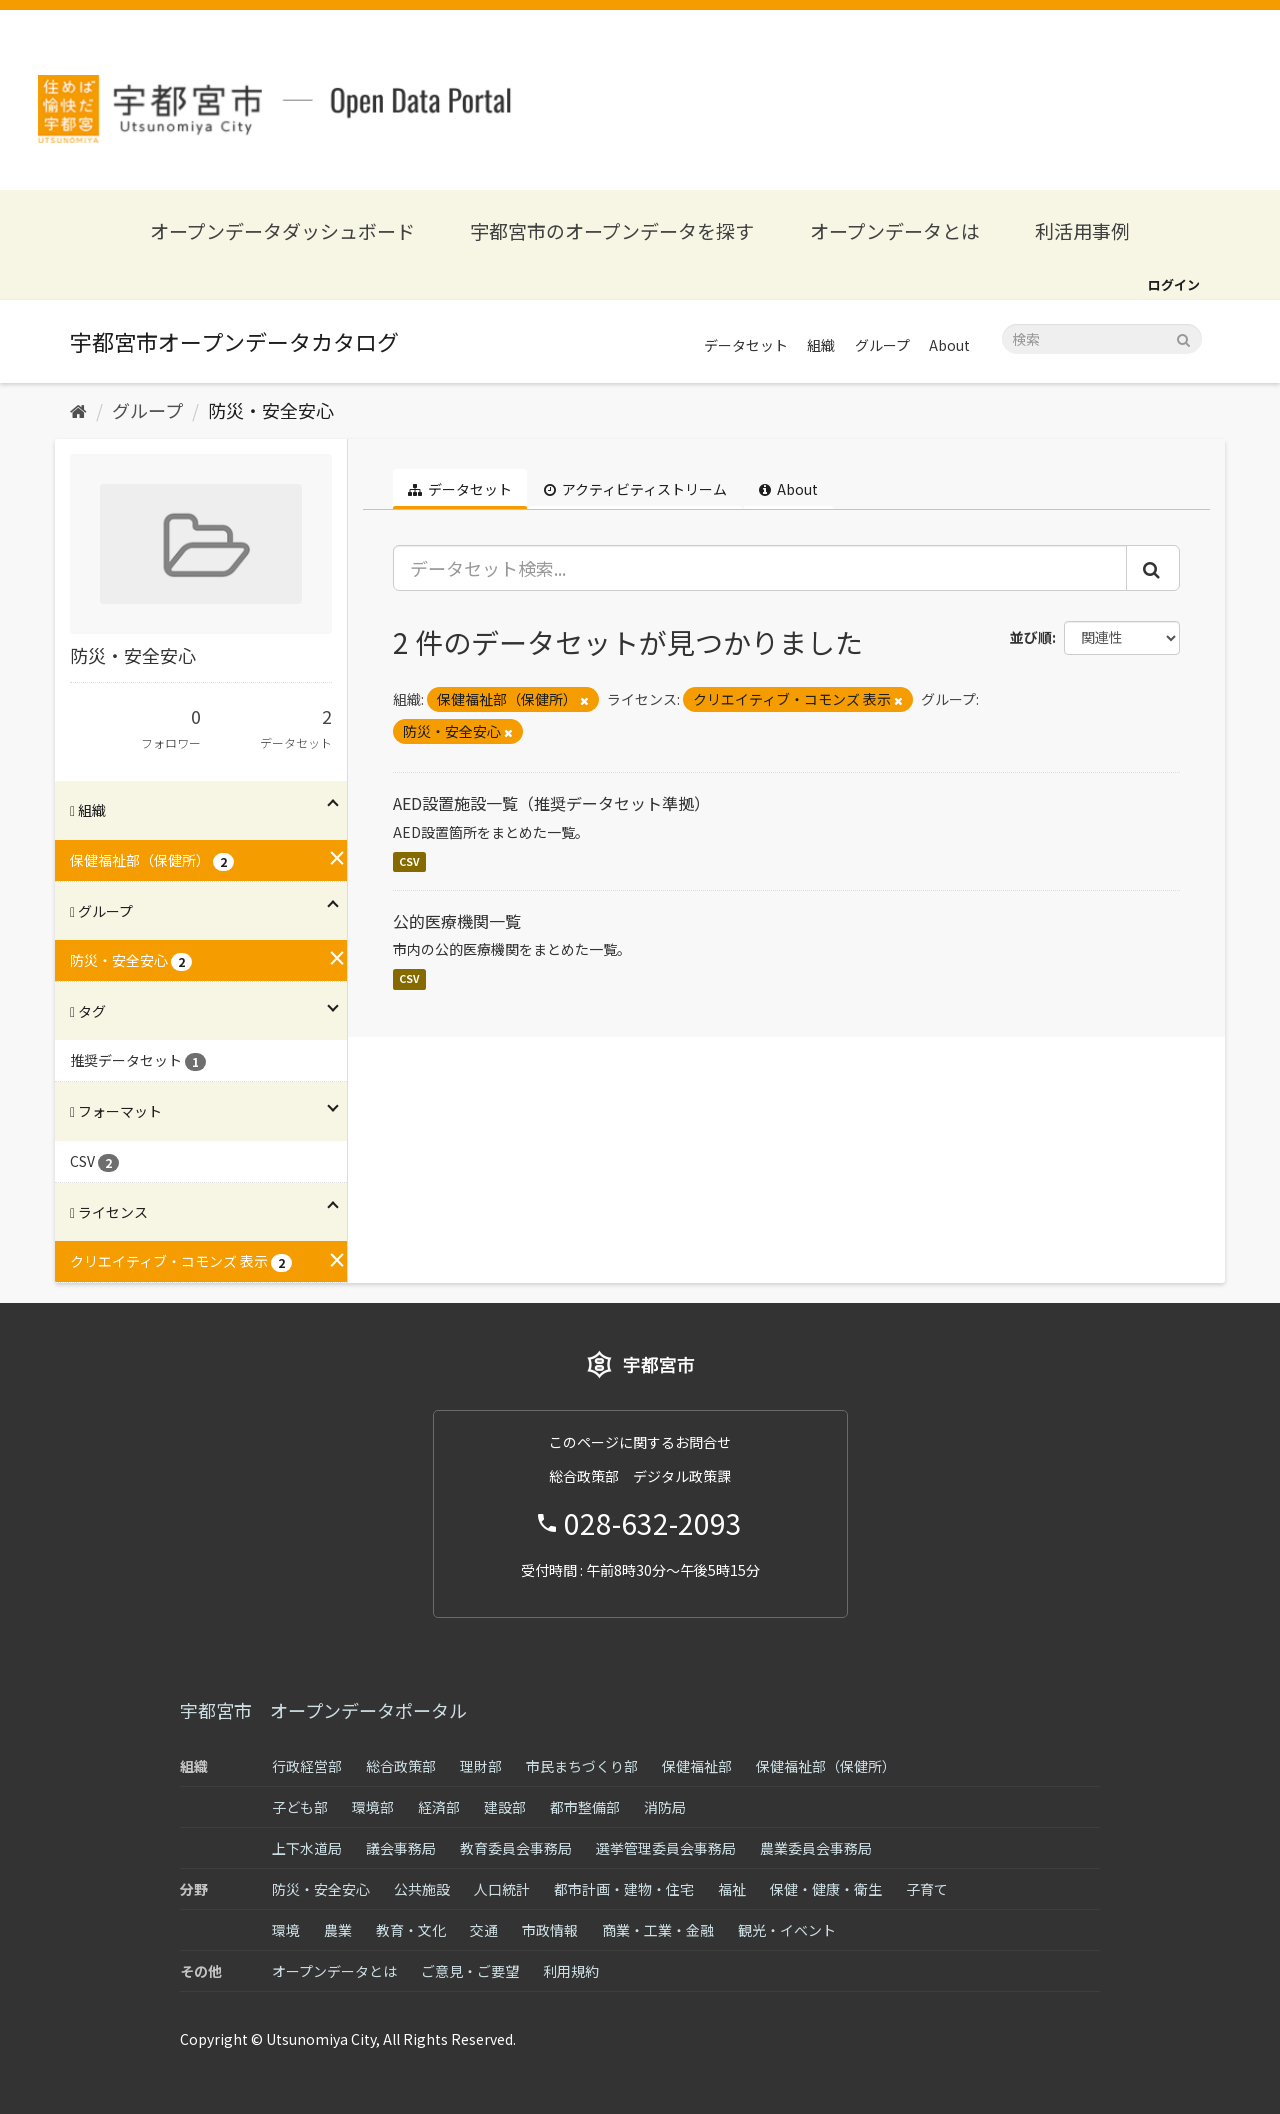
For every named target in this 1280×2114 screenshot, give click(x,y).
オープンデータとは (895, 230)
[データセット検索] (1102, 339)
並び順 (1031, 637)
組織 (821, 345)
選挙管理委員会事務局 (666, 1848)
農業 (338, 1930)
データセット (746, 345)
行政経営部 (307, 1766)
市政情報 (550, 1930)
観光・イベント (787, 1930)
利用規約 (571, 1971)
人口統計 (502, 1889)
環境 (286, 1930)
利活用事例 (1082, 230)
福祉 (732, 1889)
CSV (409, 861)
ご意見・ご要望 (470, 1971)
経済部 (439, 1807)
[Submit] (1183, 337)
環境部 (373, 1807)
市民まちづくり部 (582, 1766)
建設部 (505, 1807)
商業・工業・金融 (658, 1930)
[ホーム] (78, 410)
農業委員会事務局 (816, 1848)
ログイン (1174, 284)
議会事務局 (401, 1848)
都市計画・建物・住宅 (624, 1889)
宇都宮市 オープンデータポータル (323, 1710)
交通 (484, 1930)
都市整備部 (585, 1807)
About (949, 345)
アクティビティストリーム (635, 489)
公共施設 (422, 1889)
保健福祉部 (697, 1766)
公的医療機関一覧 (457, 921)
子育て (927, 1889)
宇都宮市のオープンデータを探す (612, 230)
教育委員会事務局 (516, 1848)
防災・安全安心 (271, 410)
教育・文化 (411, 1930)
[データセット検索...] (760, 568)
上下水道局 (307, 1848)
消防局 (665, 1807)
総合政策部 (401, 1766)
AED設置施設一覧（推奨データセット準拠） (551, 803)
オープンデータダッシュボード (282, 230)
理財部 (481, 1766)
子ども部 (300, 1807)
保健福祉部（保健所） (826, 1766)
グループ (882, 345)
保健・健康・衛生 (826, 1889)
